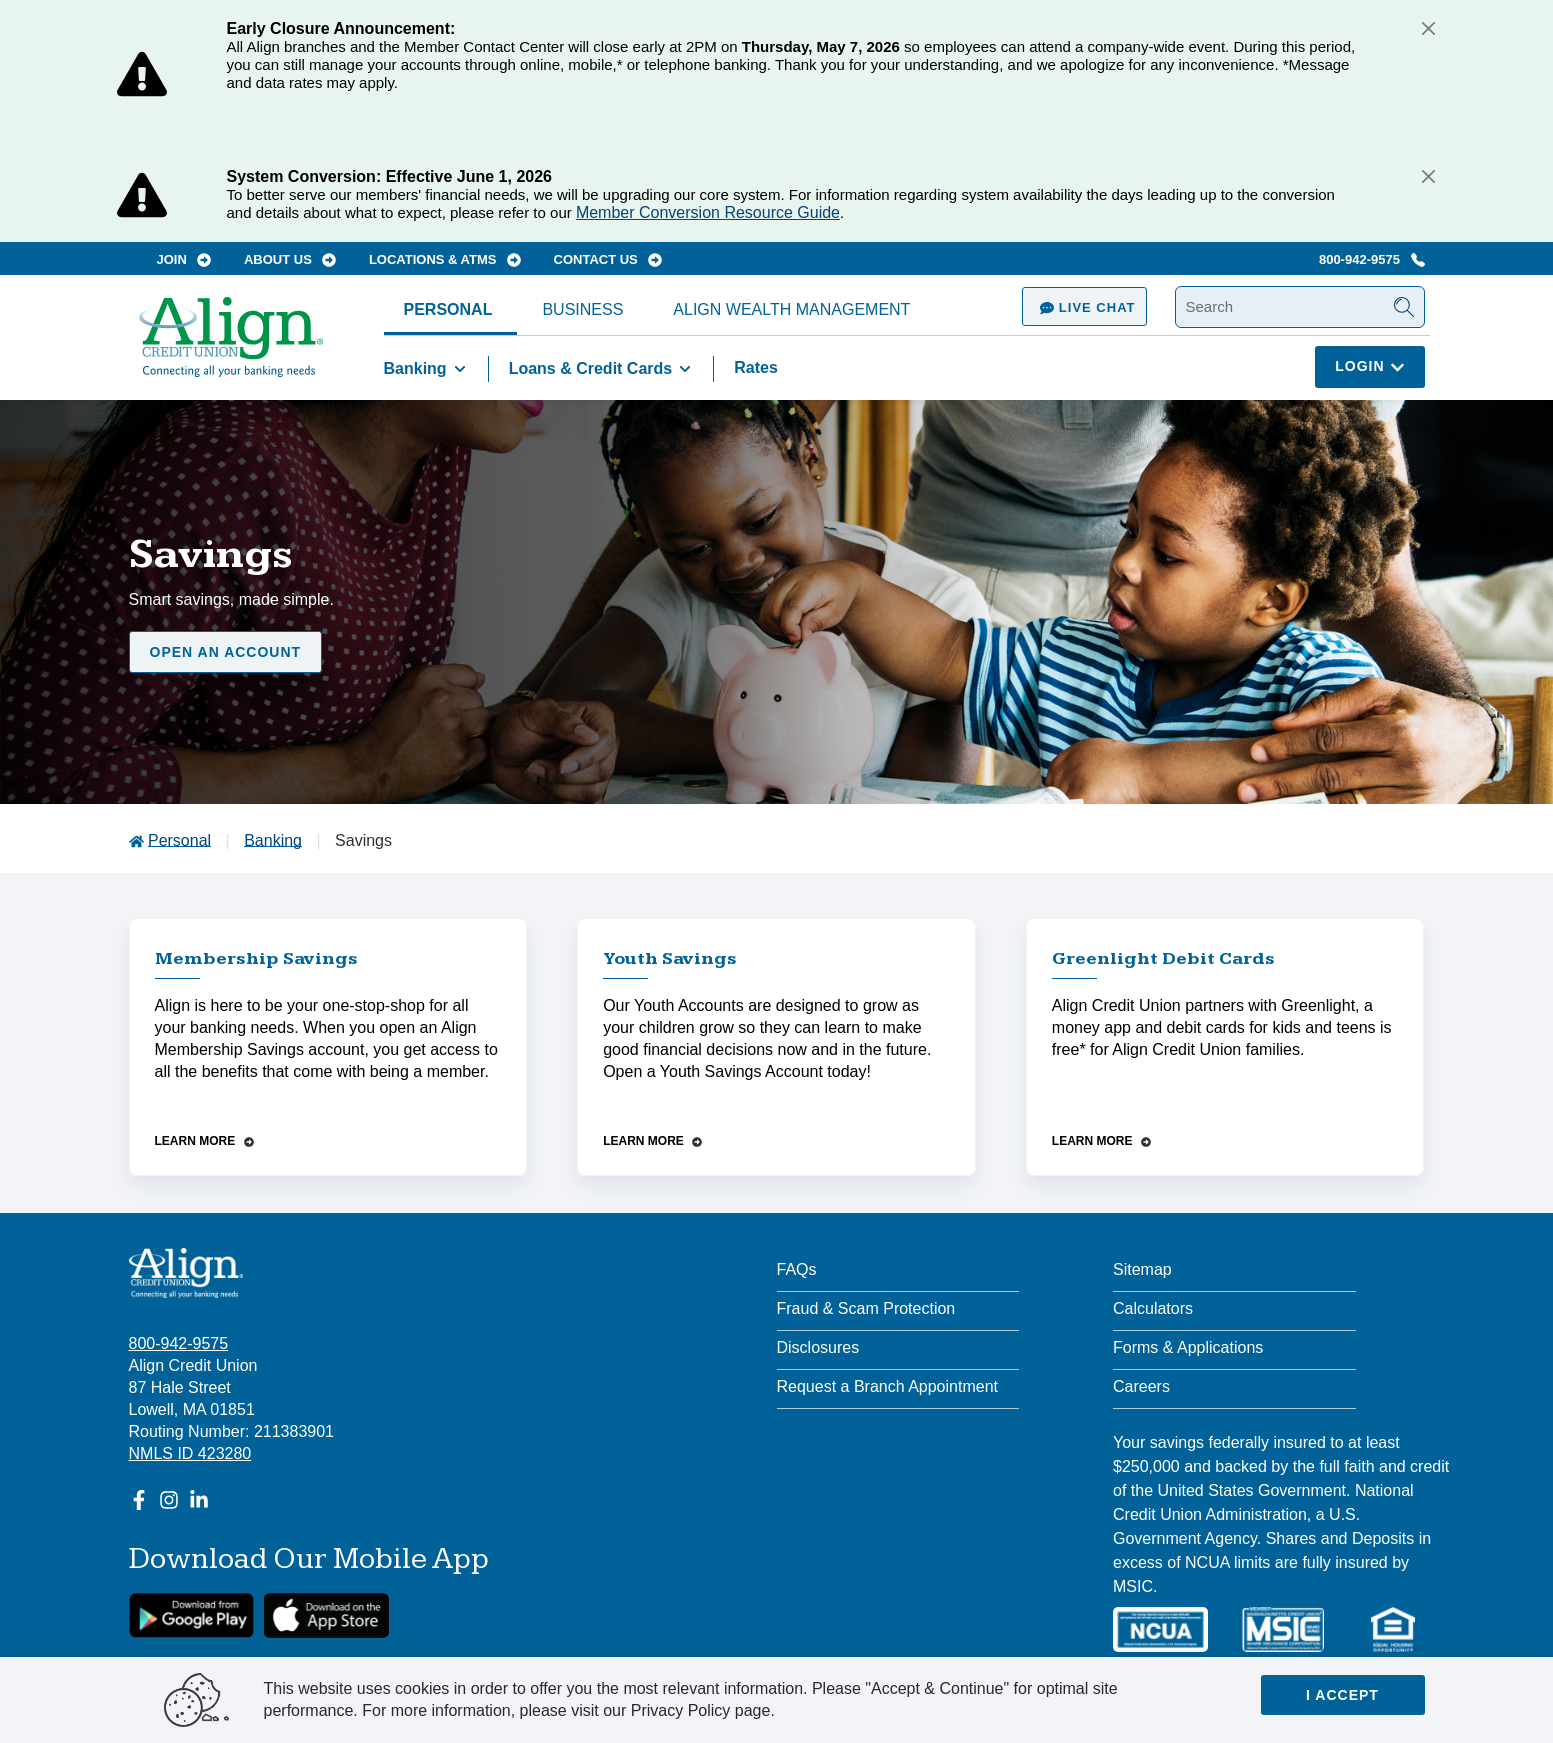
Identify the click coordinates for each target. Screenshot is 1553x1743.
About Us (290, 259)
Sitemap (1142, 1269)
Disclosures (818, 1347)
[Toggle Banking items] (460, 369)
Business (582, 309)
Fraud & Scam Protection (866, 1308)
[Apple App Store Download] (326, 1615)
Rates (756, 367)
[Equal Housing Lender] (1393, 1629)
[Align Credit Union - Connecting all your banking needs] (186, 1273)
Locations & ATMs (445, 259)
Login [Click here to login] (1369, 366)
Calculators (1153, 1308)
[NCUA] (1160, 1629)
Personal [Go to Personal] (179, 840)
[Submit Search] (1404, 307)
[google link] (191, 1615)
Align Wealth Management (791, 309)
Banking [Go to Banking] (273, 840)
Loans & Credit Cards (604, 369)
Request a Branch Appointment (887, 1386)
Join (184, 259)
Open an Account (226, 652)
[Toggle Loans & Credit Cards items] (685, 369)
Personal (448, 309)
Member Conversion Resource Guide (708, 212)
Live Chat (1084, 307)
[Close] (1429, 28)
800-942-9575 (1372, 259)
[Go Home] (231, 347)
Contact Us (608, 259)
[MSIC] (1283, 1629)
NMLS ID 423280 (190, 1453)
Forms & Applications (1188, 1347)
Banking (428, 369)
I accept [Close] (1342, 1695)
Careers (1141, 1386)
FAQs (797, 1269)
